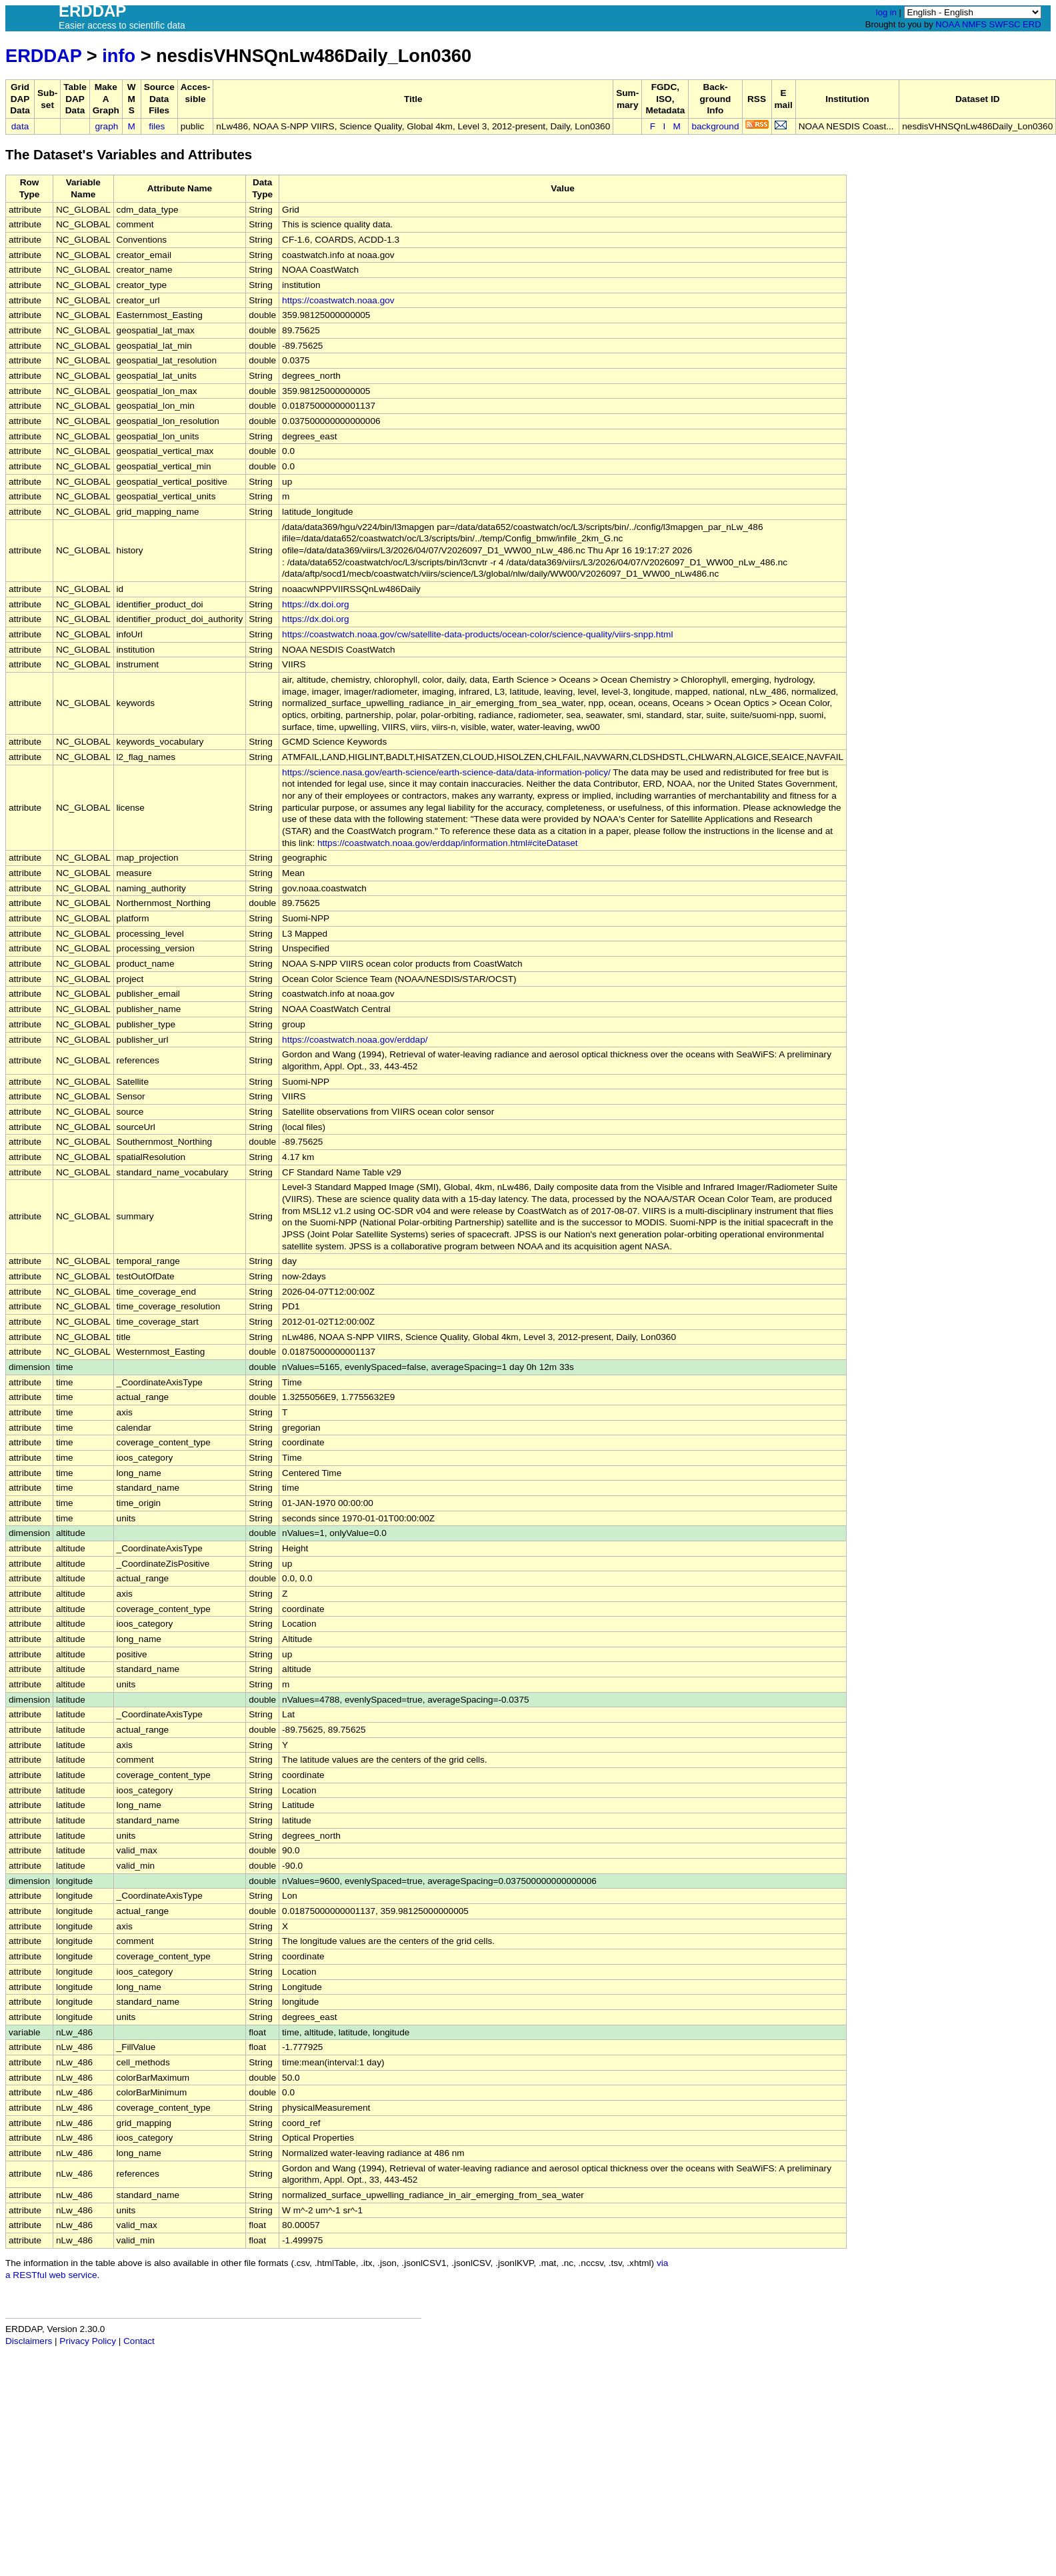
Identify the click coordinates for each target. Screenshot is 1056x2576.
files (157, 126)
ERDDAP (43, 55)
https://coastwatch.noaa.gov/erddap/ (354, 1040)
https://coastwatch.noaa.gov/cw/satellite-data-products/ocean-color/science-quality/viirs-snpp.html (477, 634)
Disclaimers (28, 2341)
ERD (1032, 24)
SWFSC (1005, 24)
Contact (139, 2341)
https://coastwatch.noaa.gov (338, 300)
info (118, 55)
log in (886, 12)
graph (107, 126)
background (715, 126)
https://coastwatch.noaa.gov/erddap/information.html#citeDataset (447, 843)
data (20, 126)
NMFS (974, 24)
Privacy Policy (87, 2341)
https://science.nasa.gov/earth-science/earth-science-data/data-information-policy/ (446, 772)
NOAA (947, 24)
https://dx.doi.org (315, 604)
